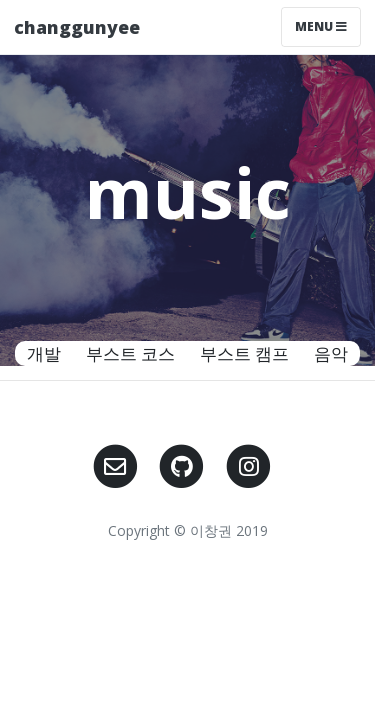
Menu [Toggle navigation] (321, 26)
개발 (44, 353)
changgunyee (77, 27)
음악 (331, 353)
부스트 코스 (130, 353)
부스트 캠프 (244, 353)
